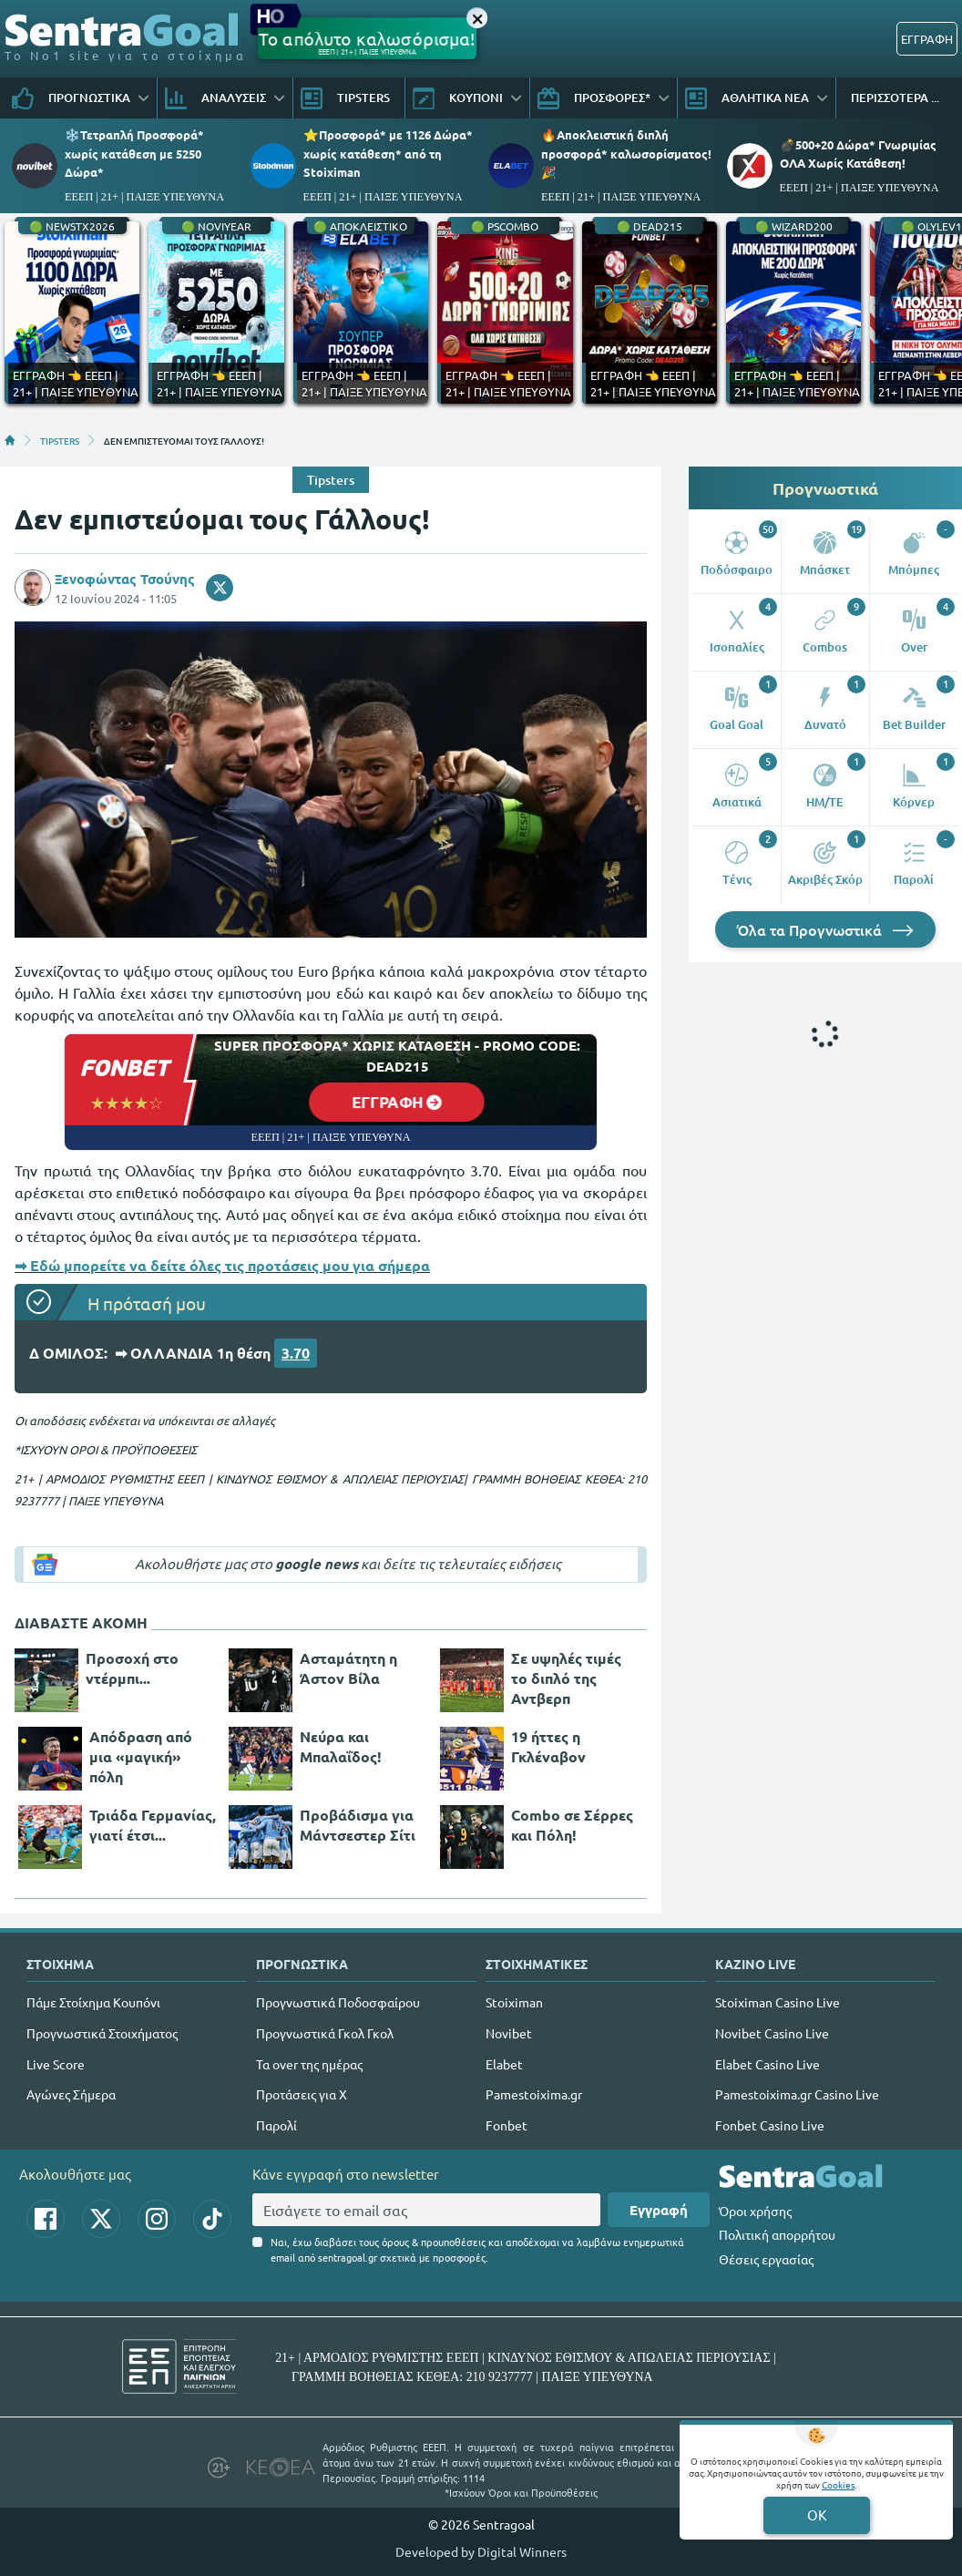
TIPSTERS (59, 440)
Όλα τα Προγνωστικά (825, 929)
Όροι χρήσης (755, 2210)
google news (316, 1564)
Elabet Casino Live (767, 2064)
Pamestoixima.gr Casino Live (797, 2094)
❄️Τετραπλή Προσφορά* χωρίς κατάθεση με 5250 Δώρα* (134, 153)
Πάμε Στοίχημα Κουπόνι (93, 2002)
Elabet (504, 2064)
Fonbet (506, 2125)
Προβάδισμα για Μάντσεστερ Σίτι (357, 1824)
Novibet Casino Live (772, 2033)
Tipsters (330, 479)
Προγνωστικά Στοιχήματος (102, 2033)
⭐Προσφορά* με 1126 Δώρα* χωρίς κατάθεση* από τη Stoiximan (388, 153)
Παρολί (276, 2125)
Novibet (509, 2033)
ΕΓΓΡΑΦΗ (927, 38)
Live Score (55, 2064)
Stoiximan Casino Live (777, 2002)
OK (816, 2514)
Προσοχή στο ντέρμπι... (132, 1668)
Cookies (838, 2484)
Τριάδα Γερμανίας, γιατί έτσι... (152, 1824)
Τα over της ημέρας (309, 2064)
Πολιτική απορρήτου (777, 2234)
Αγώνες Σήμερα (71, 2094)
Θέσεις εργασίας (766, 2259)
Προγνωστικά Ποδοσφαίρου (338, 2002)
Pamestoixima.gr (534, 2094)
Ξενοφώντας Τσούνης (125, 579)
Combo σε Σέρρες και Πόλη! (572, 1824)
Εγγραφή (658, 2210)
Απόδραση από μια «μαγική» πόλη (140, 1756)
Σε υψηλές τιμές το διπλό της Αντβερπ (566, 1678)
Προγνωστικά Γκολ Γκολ (325, 2033)
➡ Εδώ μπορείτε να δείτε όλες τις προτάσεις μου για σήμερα (222, 1265)
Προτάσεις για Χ (301, 2094)
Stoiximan (514, 2002)
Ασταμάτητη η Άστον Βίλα (348, 1668)
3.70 (295, 1352)
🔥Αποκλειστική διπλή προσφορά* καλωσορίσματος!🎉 (626, 153)
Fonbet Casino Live (769, 2125)
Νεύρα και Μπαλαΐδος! (341, 1746)
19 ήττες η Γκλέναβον (548, 1746)
